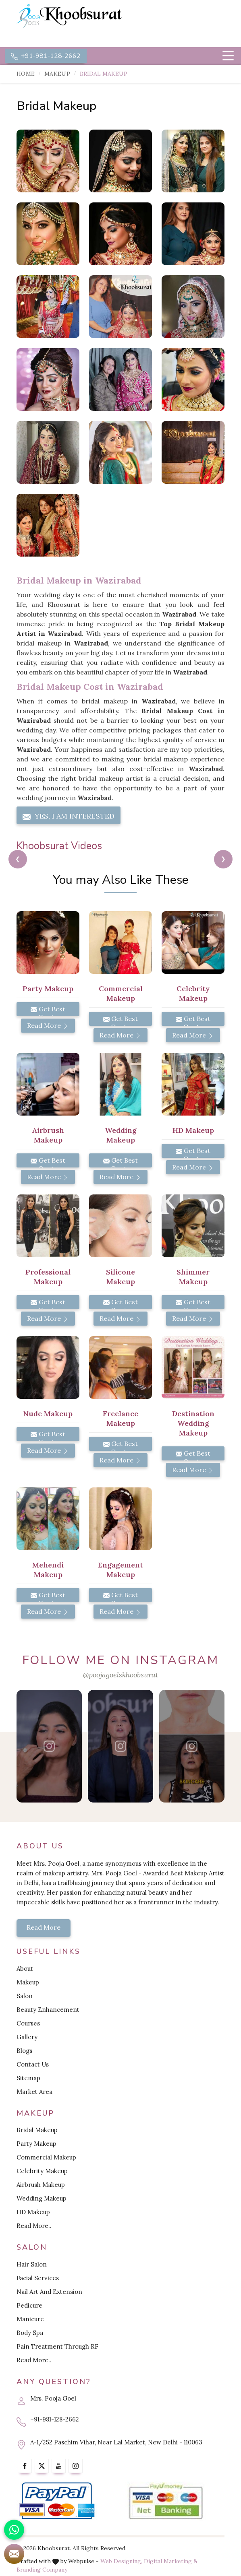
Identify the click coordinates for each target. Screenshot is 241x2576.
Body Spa (30, 2333)
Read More (48, 1025)
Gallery (27, 2037)
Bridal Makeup (37, 2130)
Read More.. (34, 2226)
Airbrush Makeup (41, 2184)
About (25, 1968)
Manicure (30, 2319)
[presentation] (17, 859)
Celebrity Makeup (42, 2171)
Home (26, 73)
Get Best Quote (48, 1010)
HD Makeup (33, 2212)
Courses (28, 2023)
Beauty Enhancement (48, 2009)
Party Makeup (36, 2143)
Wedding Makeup (41, 2198)
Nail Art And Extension (49, 2292)
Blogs (24, 2050)
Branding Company (42, 2569)
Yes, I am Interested (68, 816)
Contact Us (33, 2064)
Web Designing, (121, 2561)
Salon (25, 1996)
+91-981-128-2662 (46, 56)
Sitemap (28, 2078)
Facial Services (38, 2278)
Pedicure (29, 2305)
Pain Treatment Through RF (57, 2346)
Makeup (57, 73)
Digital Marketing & (170, 2561)
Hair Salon (32, 2264)
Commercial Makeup (46, 2157)
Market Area (34, 2091)
